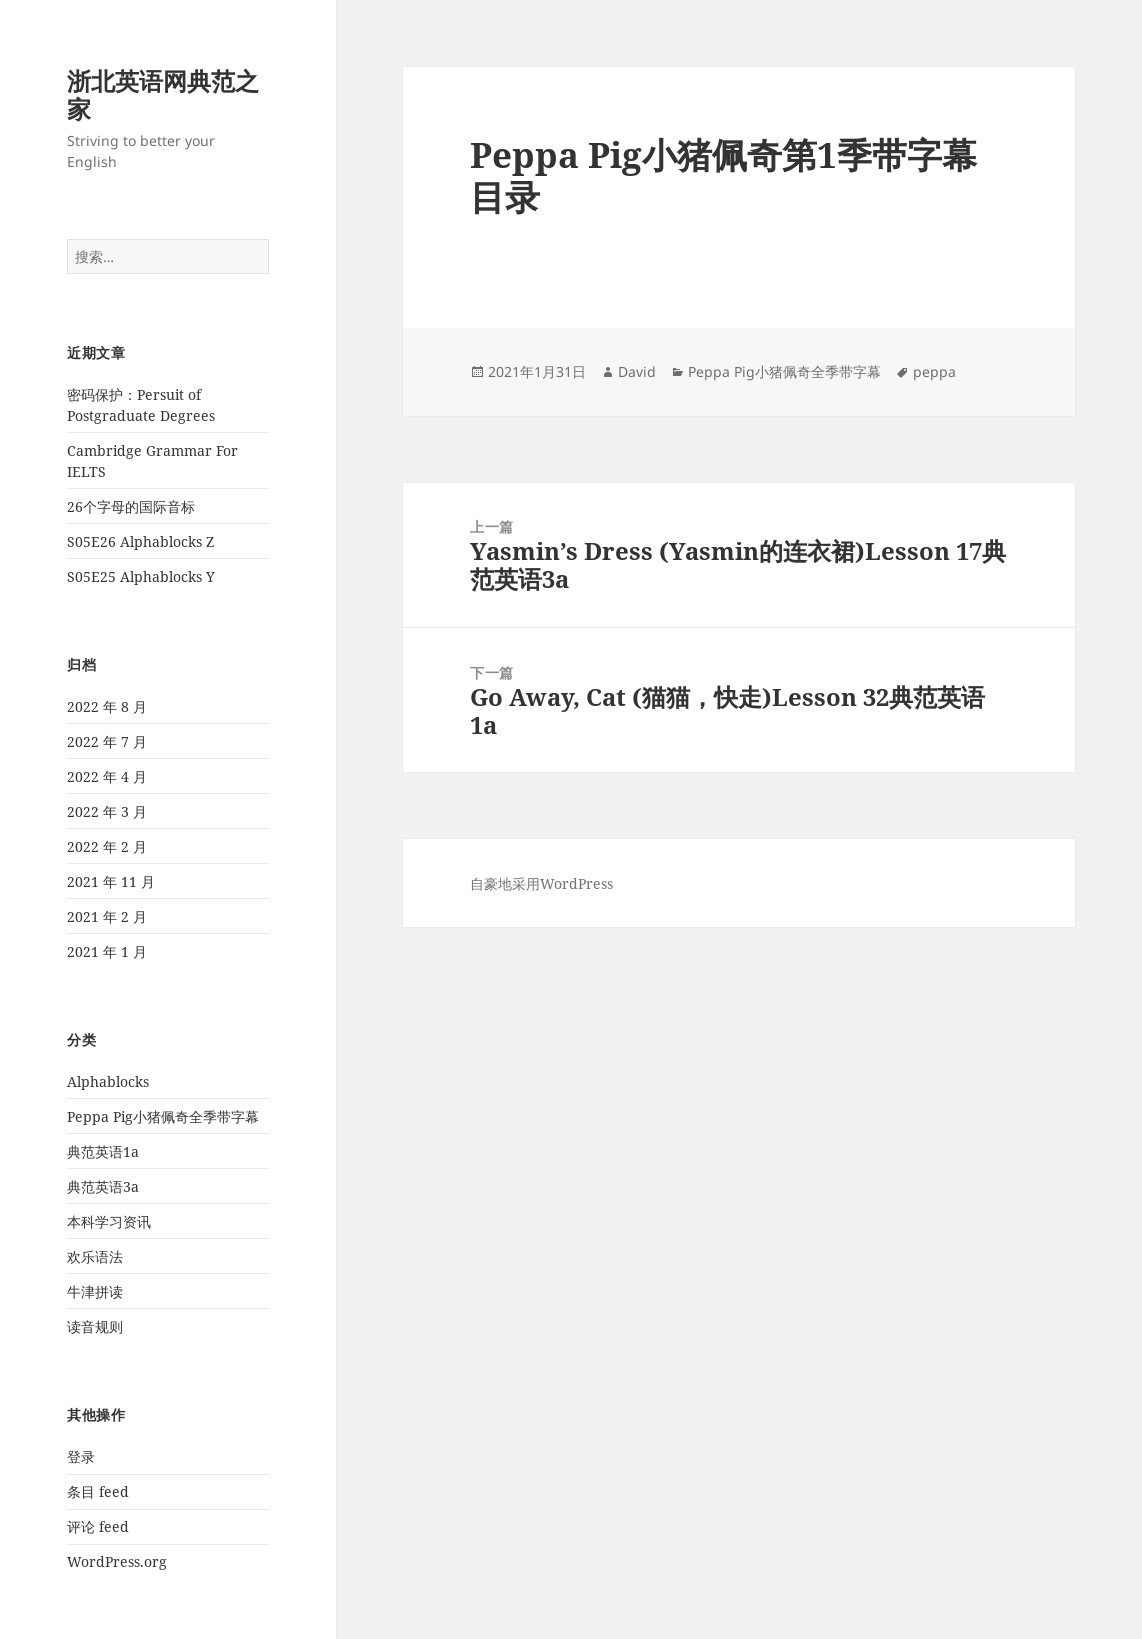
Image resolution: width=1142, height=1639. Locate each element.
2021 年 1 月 (107, 951)
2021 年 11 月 (111, 881)
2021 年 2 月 (107, 916)
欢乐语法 (95, 1256)
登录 (81, 1456)
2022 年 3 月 (107, 811)
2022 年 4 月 (107, 776)
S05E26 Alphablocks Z (140, 541)
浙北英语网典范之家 (163, 94)
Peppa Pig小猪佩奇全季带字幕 (163, 1116)
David (637, 371)
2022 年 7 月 (107, 741)
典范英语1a (103, 1151)
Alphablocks (108, 1081)
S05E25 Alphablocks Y (141, 576)
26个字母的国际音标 (131, 506)
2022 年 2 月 (107, 846)
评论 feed (98, 1526)
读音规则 (95, 1326)
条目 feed (98, 1491)
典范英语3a (103, 1186)
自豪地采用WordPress (541, 883)
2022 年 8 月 (107, 706)
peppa (934, 371)
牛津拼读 (95, 1291)
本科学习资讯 (109, 1221)
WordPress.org (117, 1561)
